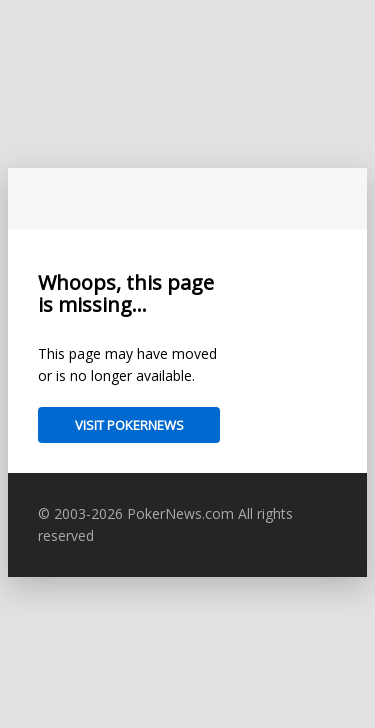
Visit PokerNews (129, 425)
